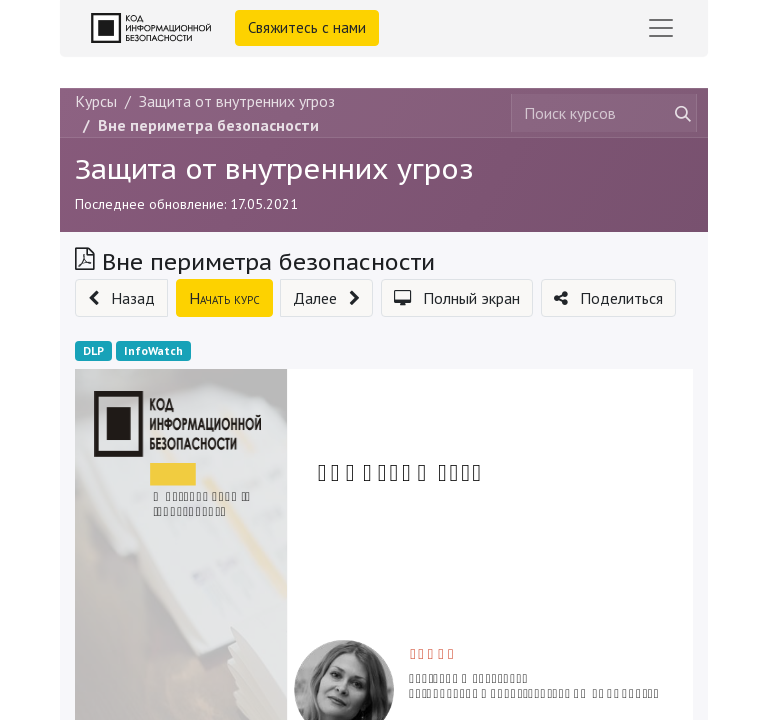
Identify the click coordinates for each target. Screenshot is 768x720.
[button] (121, 298)
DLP (93, 350)
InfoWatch (153, 350)
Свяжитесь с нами (307, 27)
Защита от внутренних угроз (274, 168)
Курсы (96, 101)
